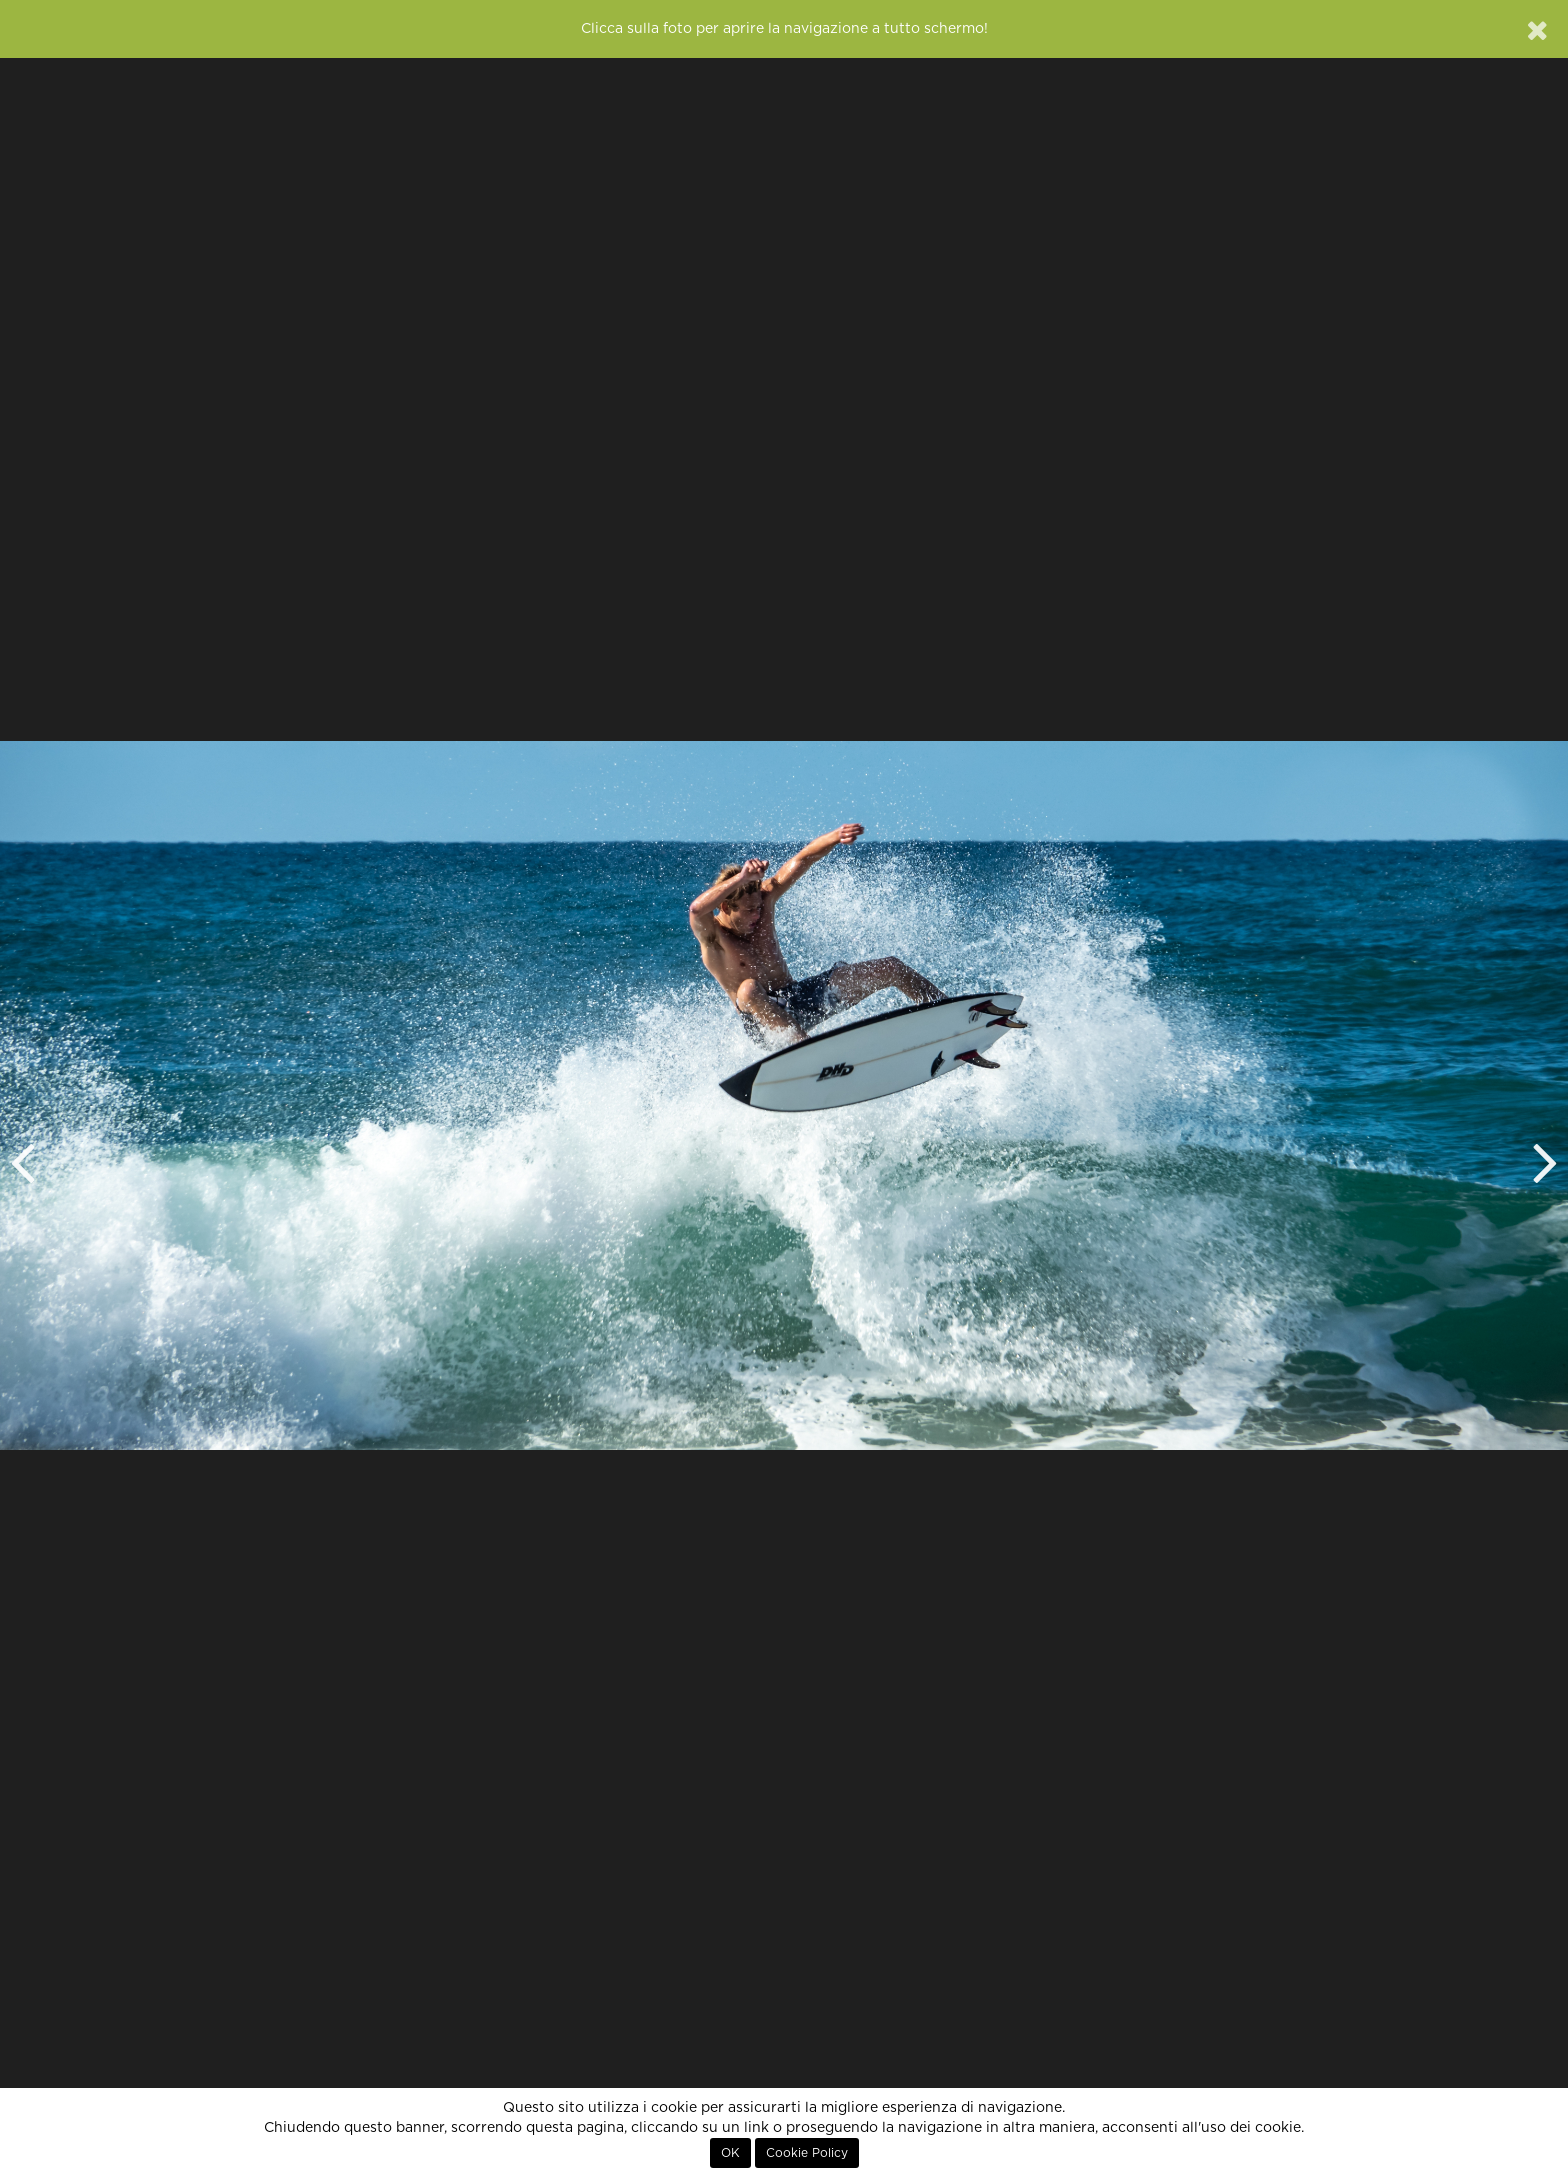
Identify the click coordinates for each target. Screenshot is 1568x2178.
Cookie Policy (807, 2153)
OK (730, 2153)
